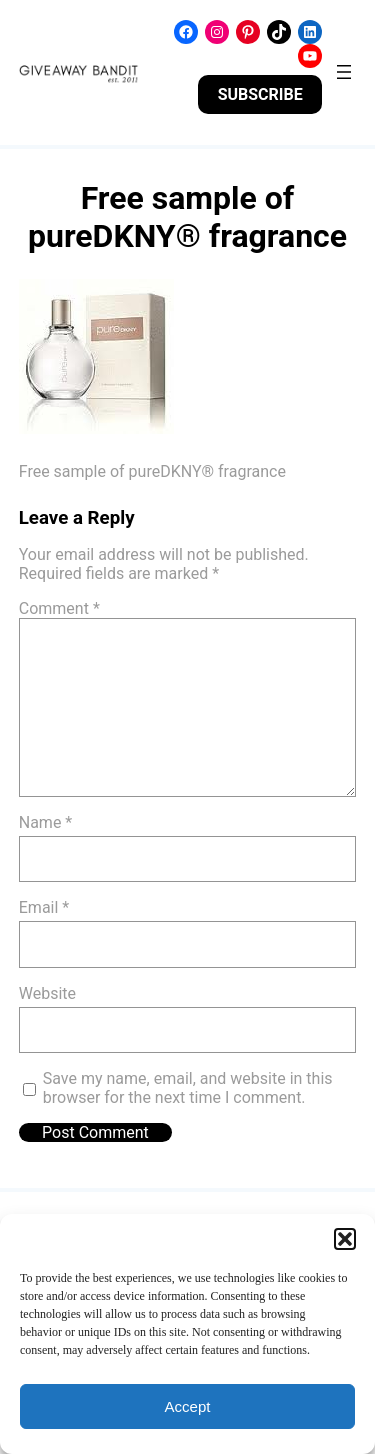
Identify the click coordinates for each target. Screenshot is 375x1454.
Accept (188, 1406)
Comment (59, 608)
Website (47, 993)
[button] (345, 1239)
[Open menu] (344, 72)
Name (46, 822)
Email (44, 907)
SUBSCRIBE (260, 94)
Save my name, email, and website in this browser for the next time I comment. (188, 1088)
